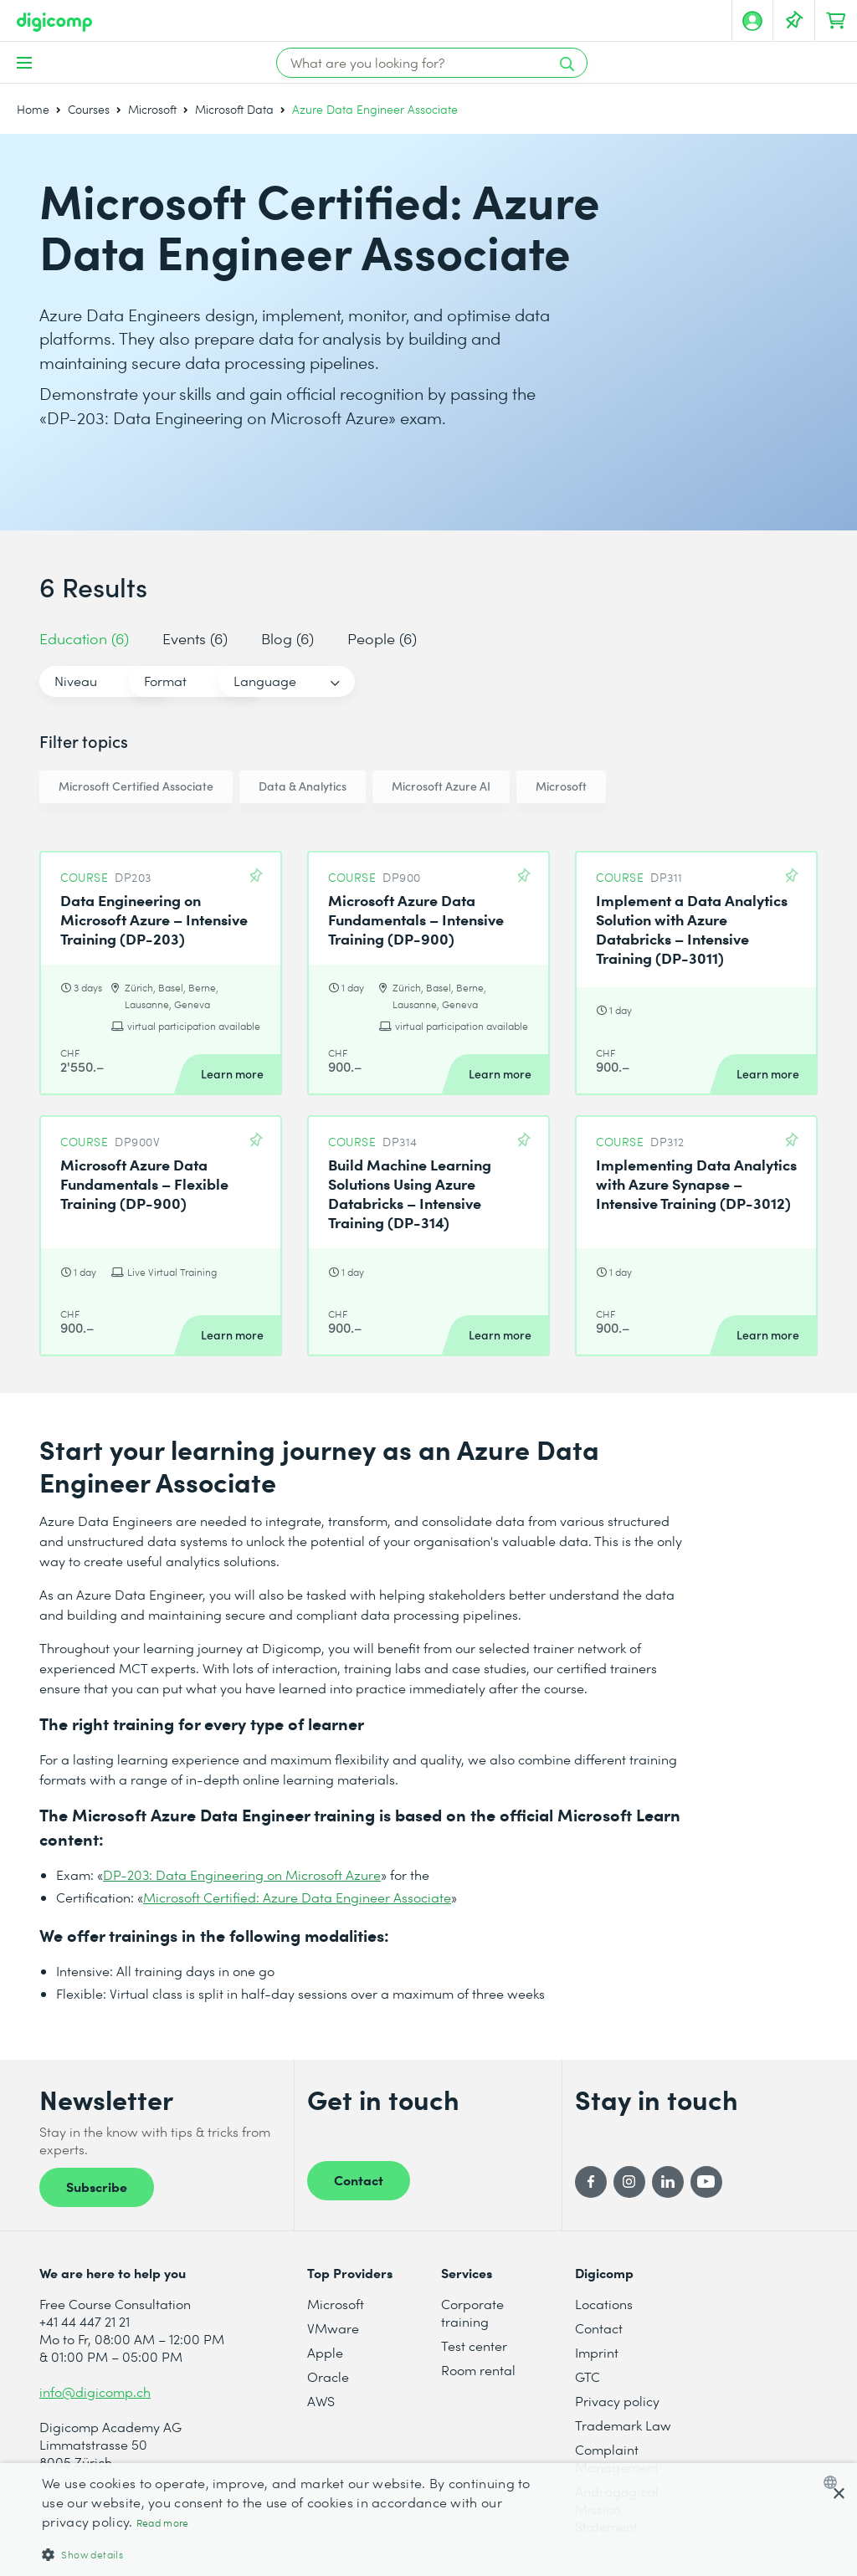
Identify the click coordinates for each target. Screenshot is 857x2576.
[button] (290, 2553)
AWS (321, 2401)
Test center (474, 2345)
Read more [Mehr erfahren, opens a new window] (162, 2523)
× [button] (838, 2494)
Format (239, 680)
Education (84, 637)
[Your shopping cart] (836, 21)
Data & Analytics (302, 786)
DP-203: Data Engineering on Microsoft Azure (242, 1874)
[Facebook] (591, 2182)
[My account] (752, 21)
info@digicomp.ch (95, 2391)
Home (33, 109)
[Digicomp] (54, 22)
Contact (358, 2179)
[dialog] (428, 2519)
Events (195, 637)
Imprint (596, 2352)
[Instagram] (629, 2182)
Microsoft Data (234, 109)
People (382, 637)
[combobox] (834, 2482)
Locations (604, 2303)
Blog (287, 637)
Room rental (478, 2370)
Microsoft (152, 109)
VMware (333, 2328)
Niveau (75, 680)
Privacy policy (617, 2401)
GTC (587, 2376)
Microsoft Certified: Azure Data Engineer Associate (297, 1897)
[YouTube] (706, 2182)
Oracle (328, 2376)
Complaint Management (617, 2458)
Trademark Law (623, 2425)
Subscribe (96, 2186)
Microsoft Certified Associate (136, 786)
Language (412, 680)
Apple (325, 2352)
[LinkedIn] (668, 2182)
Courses (89, 109)
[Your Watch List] (794, 21)
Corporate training (472, 2312)
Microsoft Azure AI (441, 786)
